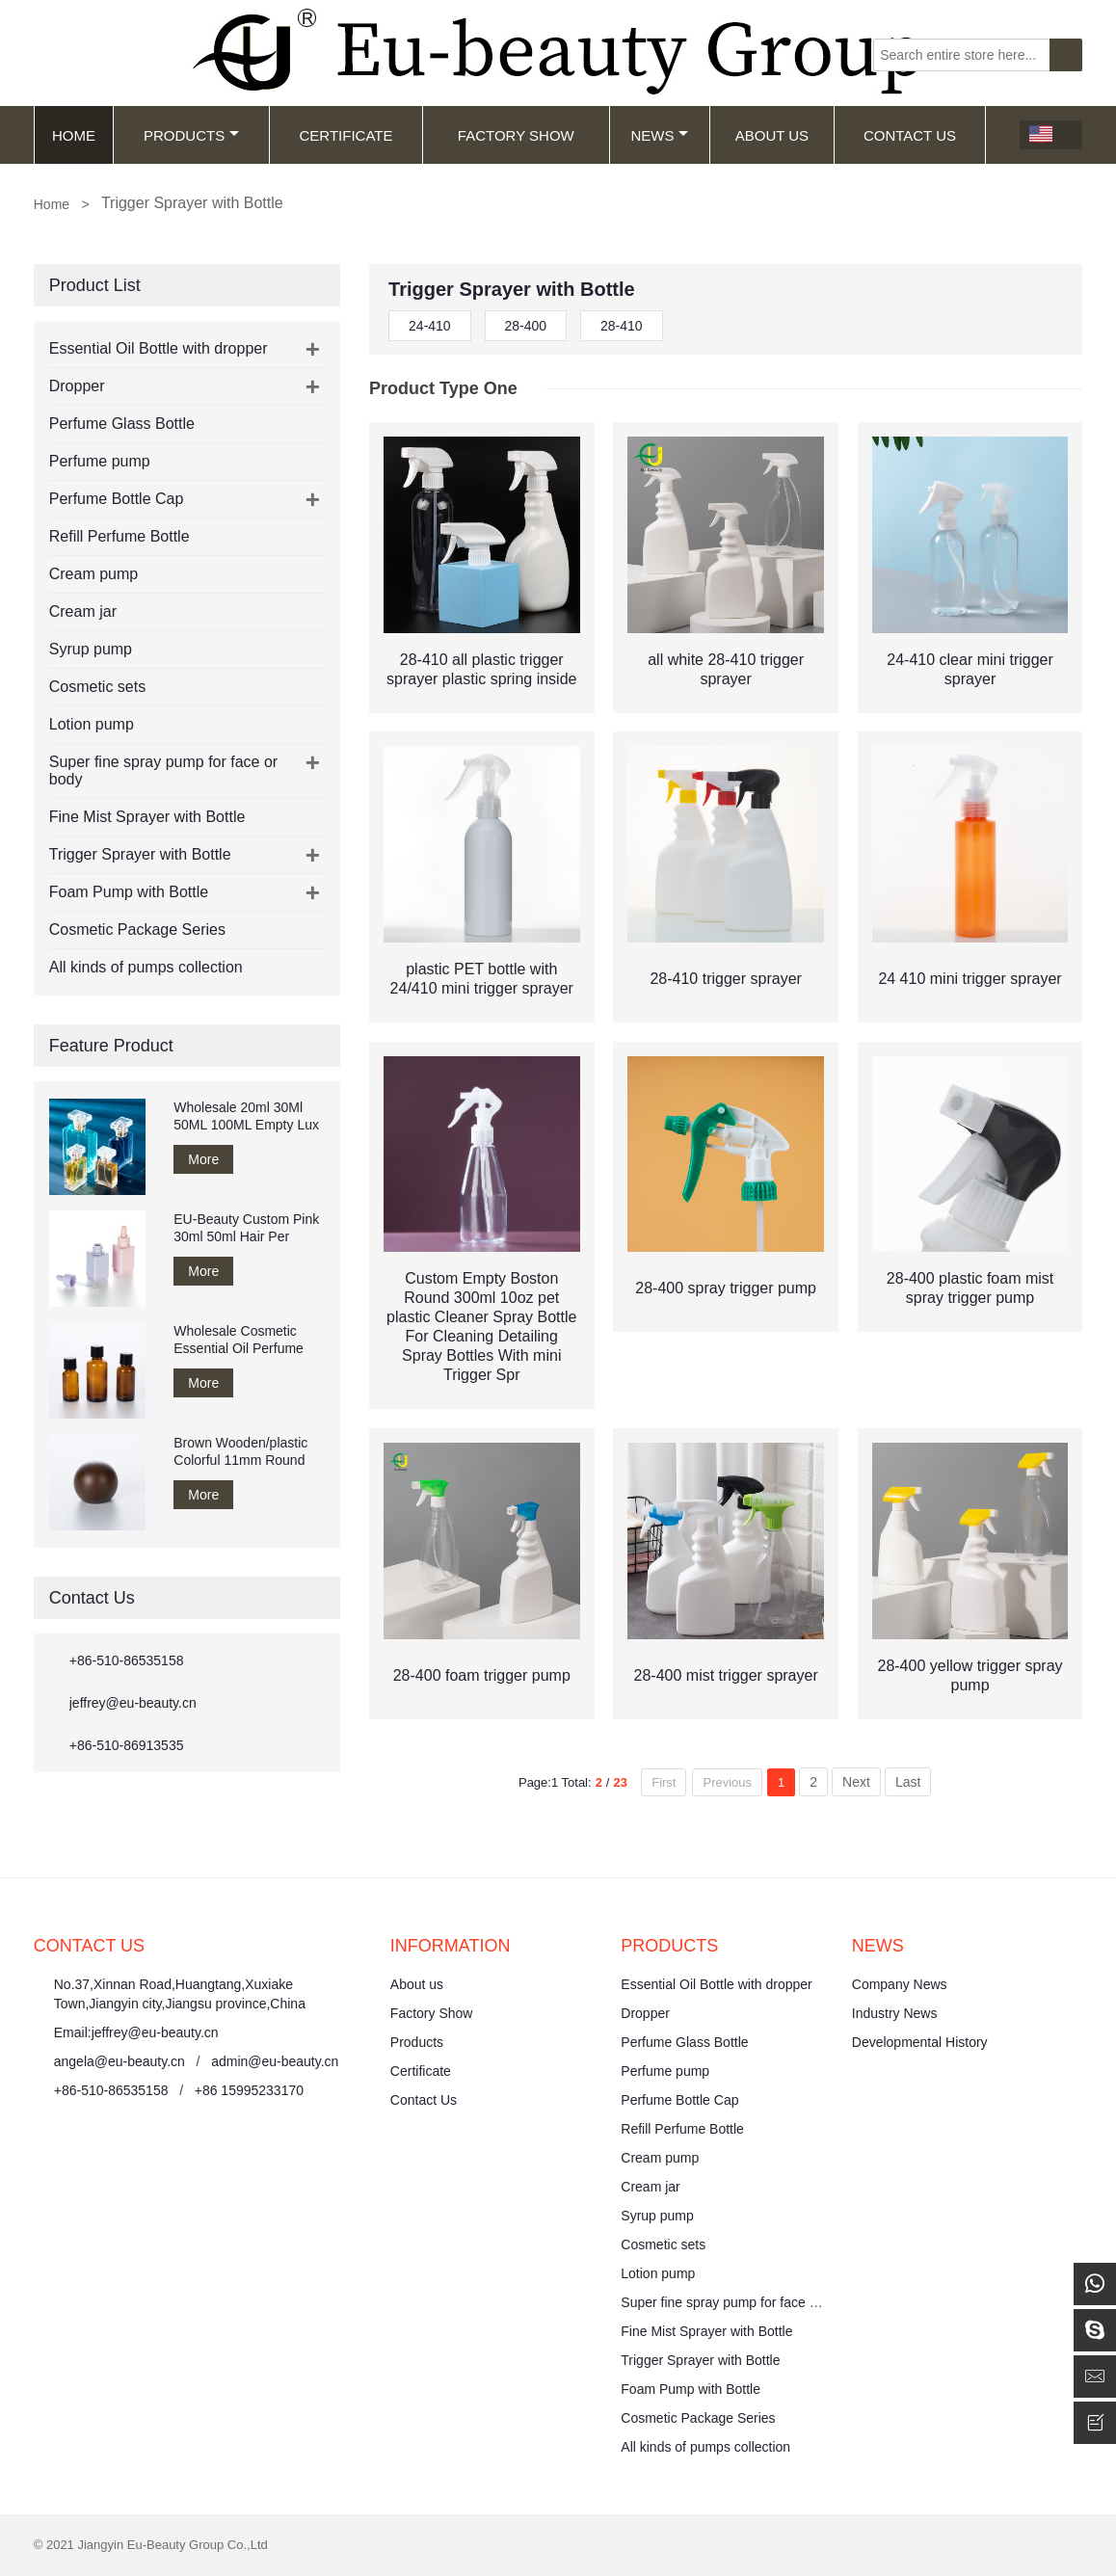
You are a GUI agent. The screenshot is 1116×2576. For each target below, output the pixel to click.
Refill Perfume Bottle (119, 536)
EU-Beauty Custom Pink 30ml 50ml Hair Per (246, 1227)
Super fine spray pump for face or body (737, 2302)
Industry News (895, 2013)
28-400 (526, 325)
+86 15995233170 (249, 2090)
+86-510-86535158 (126, 1660)
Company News (899, 1984)
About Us (772, 135)
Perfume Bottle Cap (116, 499)
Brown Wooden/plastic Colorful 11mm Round (240, 1451)
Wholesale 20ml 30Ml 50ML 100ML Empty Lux (246, 1116)
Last (907, 1782)
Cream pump (93, 574)
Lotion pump (91, 724)
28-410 (621, 325)
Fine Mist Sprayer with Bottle (147, 817)
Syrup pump (90, 649)
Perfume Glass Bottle (122, 423)
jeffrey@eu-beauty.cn (133, 1703)
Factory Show (516, 135)
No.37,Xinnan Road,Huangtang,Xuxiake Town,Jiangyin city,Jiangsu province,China (180, 1994)
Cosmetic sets (97, 686)
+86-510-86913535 (126, 1745)
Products (191, 135)
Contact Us (910, 135)
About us (416, 1984)
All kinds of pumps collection (146, 967)
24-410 (430, 325)
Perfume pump (99, 461)
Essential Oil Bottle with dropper (158, 348)
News (659, 135)
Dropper (77, 386)
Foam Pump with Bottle (128, 892)
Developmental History (920, 2042)
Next (856, 1782)
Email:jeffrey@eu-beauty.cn (136, 2032)
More (203, 1159)
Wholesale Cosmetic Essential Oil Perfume (238, 1339)
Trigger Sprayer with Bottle (140, 854)
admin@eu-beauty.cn (274, 2061)
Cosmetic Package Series (137, 929)
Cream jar (83, 611)
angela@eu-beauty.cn (119, 2061)
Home (73, 135)
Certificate (345, 135)
